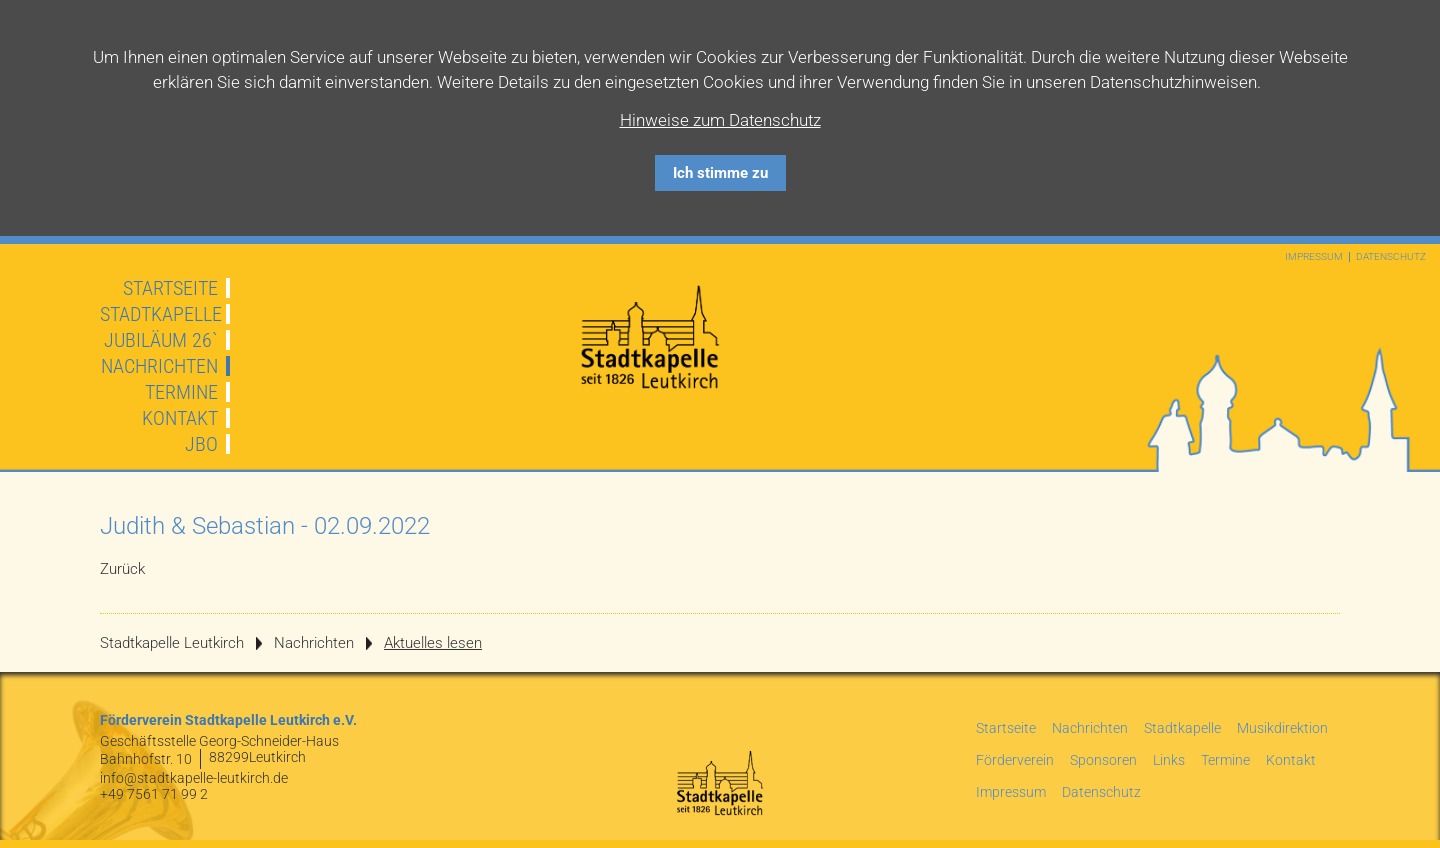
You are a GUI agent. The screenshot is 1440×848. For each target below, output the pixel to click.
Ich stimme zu (720, 173)
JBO (201, 444)
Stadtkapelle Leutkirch (172, 643)
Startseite (170, 288)
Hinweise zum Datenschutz (720, 120)
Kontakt (180, 418)
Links (1169, 760)
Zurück (122, 569)
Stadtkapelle (161, 314)
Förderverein (1015, 760)
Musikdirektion (1282, 728)
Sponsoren (1103, 760)
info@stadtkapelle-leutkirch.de (194, 778)
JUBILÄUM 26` (161, 340)
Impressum (1314, 257)
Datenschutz (1391, 257)
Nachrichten (159, 366)
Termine (181, 392)
